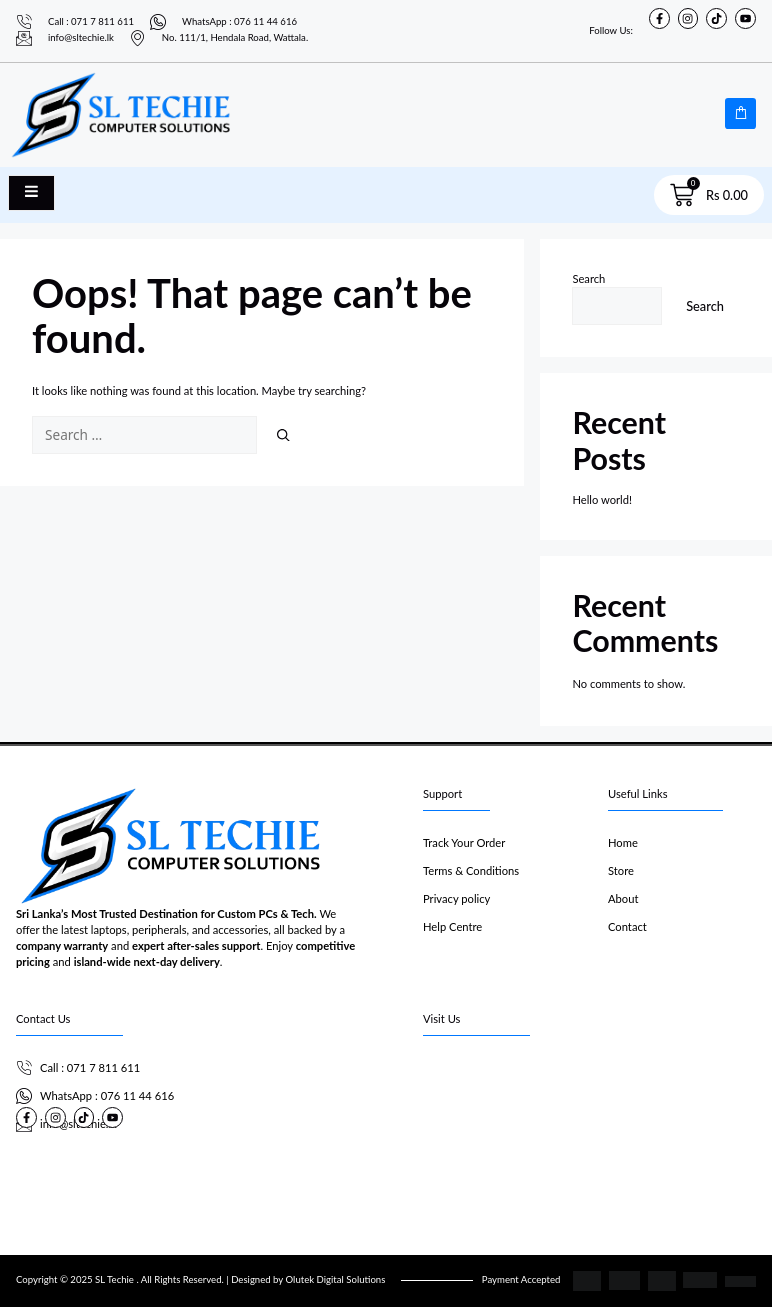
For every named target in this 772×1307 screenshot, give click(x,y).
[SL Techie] (589, 1129)
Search (588, 278)
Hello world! (602, 499)
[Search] (283, 435)
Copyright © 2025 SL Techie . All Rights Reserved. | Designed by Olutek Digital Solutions (200, 1279)
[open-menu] (31, 193)
